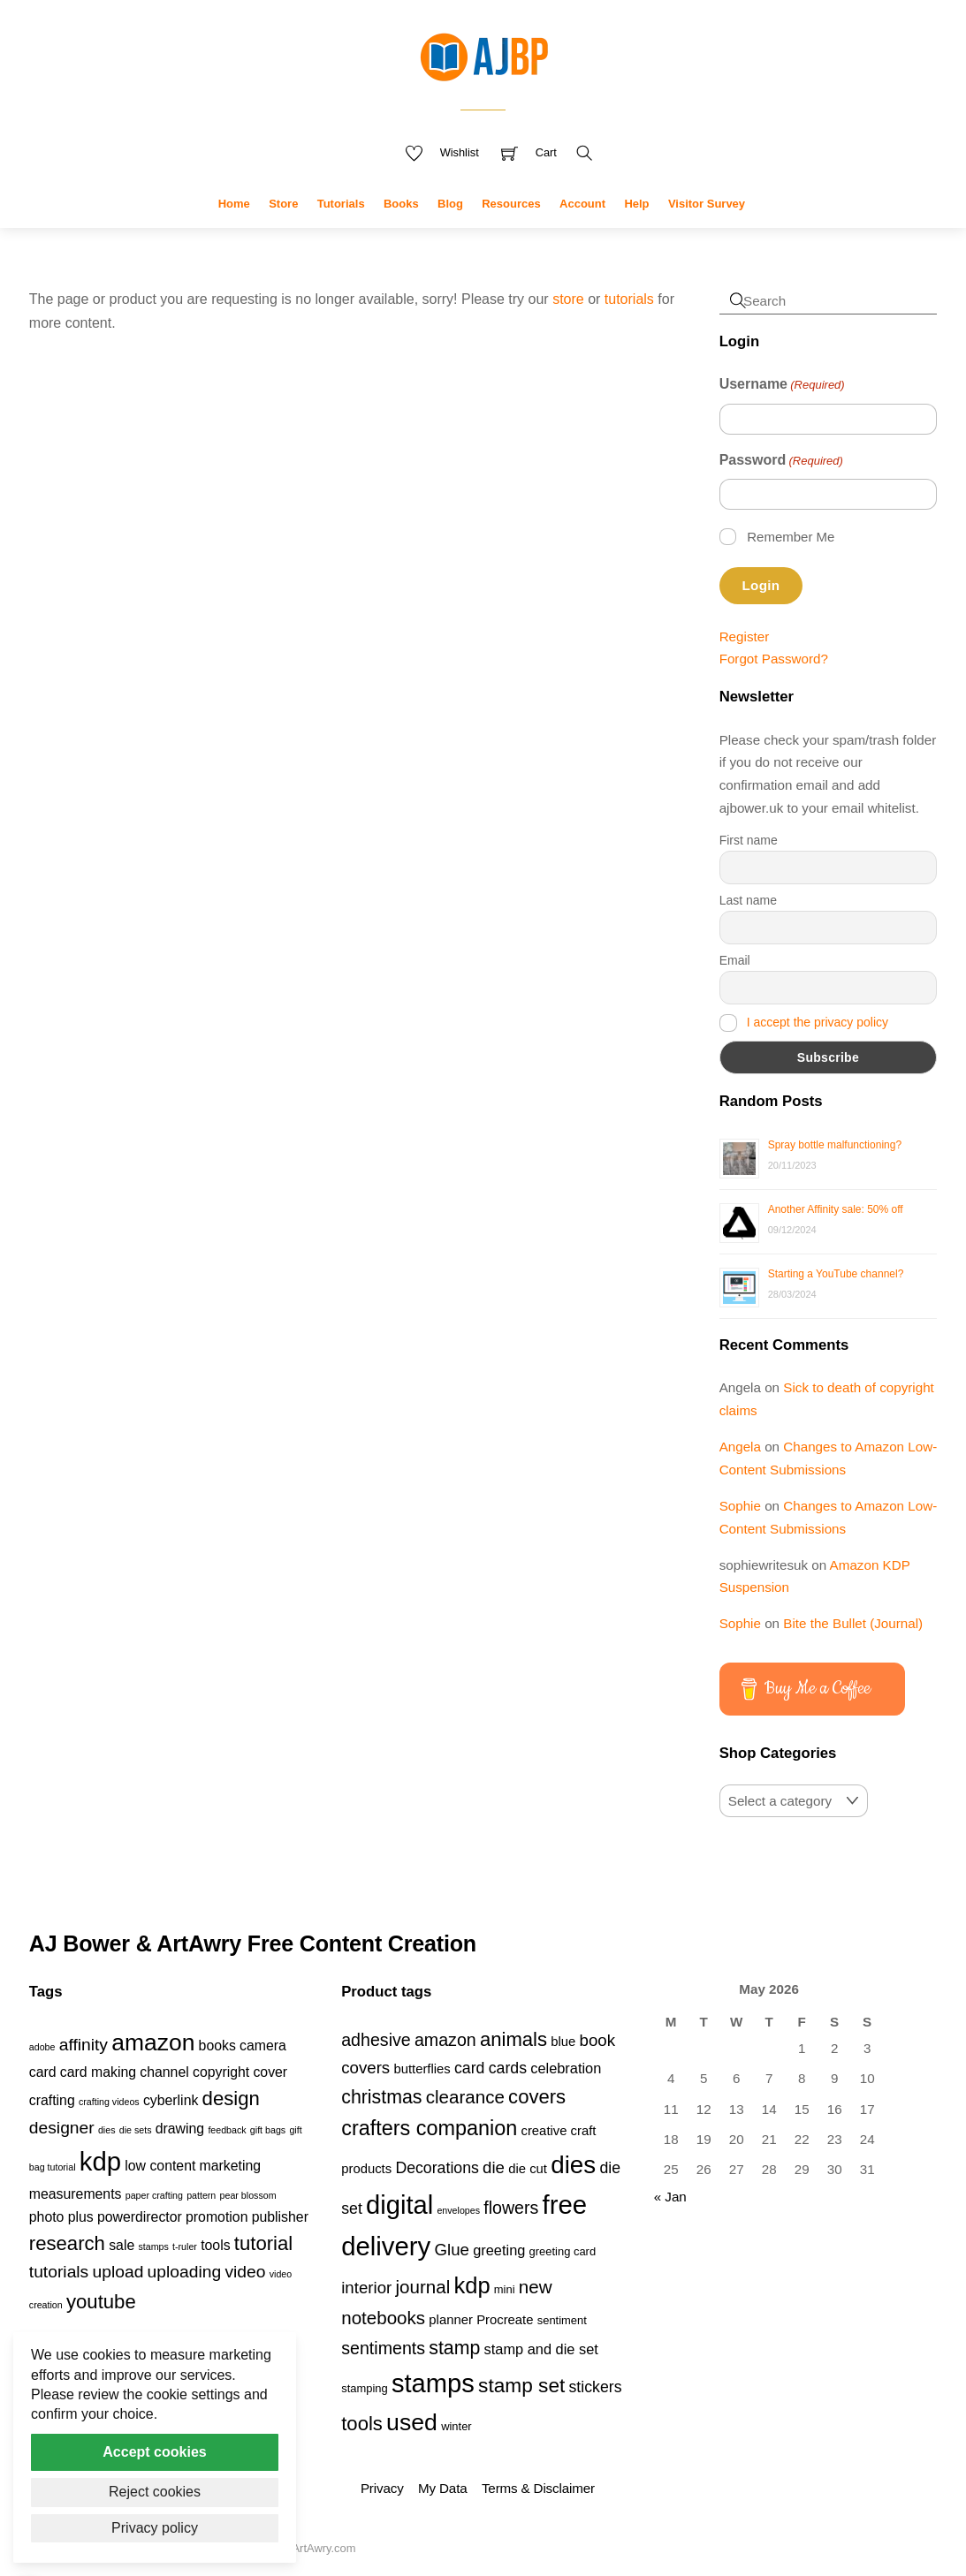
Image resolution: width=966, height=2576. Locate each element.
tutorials (629, 299)
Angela (740, 1446)
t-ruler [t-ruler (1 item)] (184, 2246)
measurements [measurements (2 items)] (75, 2193)
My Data (442, 2488)
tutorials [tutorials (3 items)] (58, 2271)
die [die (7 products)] (494, 2167)
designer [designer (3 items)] (62, 2127)
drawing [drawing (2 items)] (180, 2128)
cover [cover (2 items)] (270, 2072)
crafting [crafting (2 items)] (52, 2100)
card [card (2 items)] (43, 2072)
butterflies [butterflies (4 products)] (421, 2069)
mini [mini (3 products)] (504, 2289)
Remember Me (790, 536)
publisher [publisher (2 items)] (280, 2216)
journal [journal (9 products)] (422, 2287)
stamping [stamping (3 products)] (364, 2388)
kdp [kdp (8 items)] (100, 2161)
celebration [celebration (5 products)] (565, 2068)
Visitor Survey (706, 203)
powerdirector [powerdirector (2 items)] (139, 2216)
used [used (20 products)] (411, 2422)
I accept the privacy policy (817, 1021)
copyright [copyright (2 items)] (221, 2072)
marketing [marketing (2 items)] (231, 2165)
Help (636, 203)
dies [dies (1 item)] (107, 2130)
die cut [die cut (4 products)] (527, 2169)
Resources (511, 203)
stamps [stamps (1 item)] (153, 2246)
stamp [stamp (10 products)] (454, 2348)
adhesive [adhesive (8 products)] (376, 2039)
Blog (450, 203)
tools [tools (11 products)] (362, 2424)
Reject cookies (155, 2491)
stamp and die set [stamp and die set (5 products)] (541, 2349)
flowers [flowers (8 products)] (510, 2207)
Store (283, 203)
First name (748, 840)
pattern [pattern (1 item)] (201, 2195)
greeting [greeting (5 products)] (499, 2250)
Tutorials (341, 203)
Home (234, 203)
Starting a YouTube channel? (836, 1274)
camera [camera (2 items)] (263, 2045)
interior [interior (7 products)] (366, 2287)
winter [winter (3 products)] (456, 2426)
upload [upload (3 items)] (118, 2271)
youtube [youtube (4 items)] (101, 2302)
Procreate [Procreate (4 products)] (504, 2320)
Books (401, 203)
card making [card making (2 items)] (98, 2072)
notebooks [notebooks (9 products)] (383, 2317)
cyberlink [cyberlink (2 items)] (170, 2100)
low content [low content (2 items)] (160, 2165)
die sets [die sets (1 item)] (135, 2130)
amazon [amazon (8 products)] (445, 2039)
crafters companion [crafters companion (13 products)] (429, 2128)
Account (582, 203)
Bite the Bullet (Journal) (853, 1623)
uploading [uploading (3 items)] (185, 2271)
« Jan (670, 2196)
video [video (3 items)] (244, 2271)
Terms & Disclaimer (538, 2488)
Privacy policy (154, 2527)
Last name (748, 900)
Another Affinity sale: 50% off (835, 1209)
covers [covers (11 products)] (537, 2097)
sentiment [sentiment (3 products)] (562, 2320)
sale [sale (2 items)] (121, 2245)
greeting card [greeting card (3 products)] (563, 2251)
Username (782, 385)
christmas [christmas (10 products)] (381, 2097)
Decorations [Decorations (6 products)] (436, 2168)
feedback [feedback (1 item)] (227, 2130)
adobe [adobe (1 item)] (42, 2047)
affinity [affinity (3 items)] (83, 2044)
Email (734, 960)
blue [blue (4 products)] (563, 2041)
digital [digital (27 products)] (399, 2205)
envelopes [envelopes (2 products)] (458, 2210)
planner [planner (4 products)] (451, 2320)
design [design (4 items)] (231, 2098)
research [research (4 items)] (67, 2243)
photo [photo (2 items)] (47, 2216)
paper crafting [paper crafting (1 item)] (154, 2195)
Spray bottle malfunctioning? (834, 1145)
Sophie (740, 1505)
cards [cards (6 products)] (508, 2068)
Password (781, 461)
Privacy (382, 2488)
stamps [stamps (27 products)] (433, 2383)
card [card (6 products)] (469, 2068)
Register (744, 636)
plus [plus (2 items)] (81, 2216)
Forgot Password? (773, 658)
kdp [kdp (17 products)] (471, 2285)
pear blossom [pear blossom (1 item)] (248, 2195)
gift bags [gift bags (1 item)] (267, 2130)
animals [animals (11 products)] (513, 2039)
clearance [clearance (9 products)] (465, 2097)
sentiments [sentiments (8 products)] (383, 2348)
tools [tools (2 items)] (215, 2245)
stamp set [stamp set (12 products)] (521, 2385)
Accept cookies (154, 2451)
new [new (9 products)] (535, 2287)
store (568, 299)
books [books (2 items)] (217, 2045)
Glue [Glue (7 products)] (452, 2249)
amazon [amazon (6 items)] (152, 2042)
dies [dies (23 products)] (573, 2164)
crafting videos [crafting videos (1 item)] (109, 2101)
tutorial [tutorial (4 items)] (263, 2243)
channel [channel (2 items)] (164, 2072)
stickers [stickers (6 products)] (595, 2387)
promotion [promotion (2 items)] (216, 2216)
